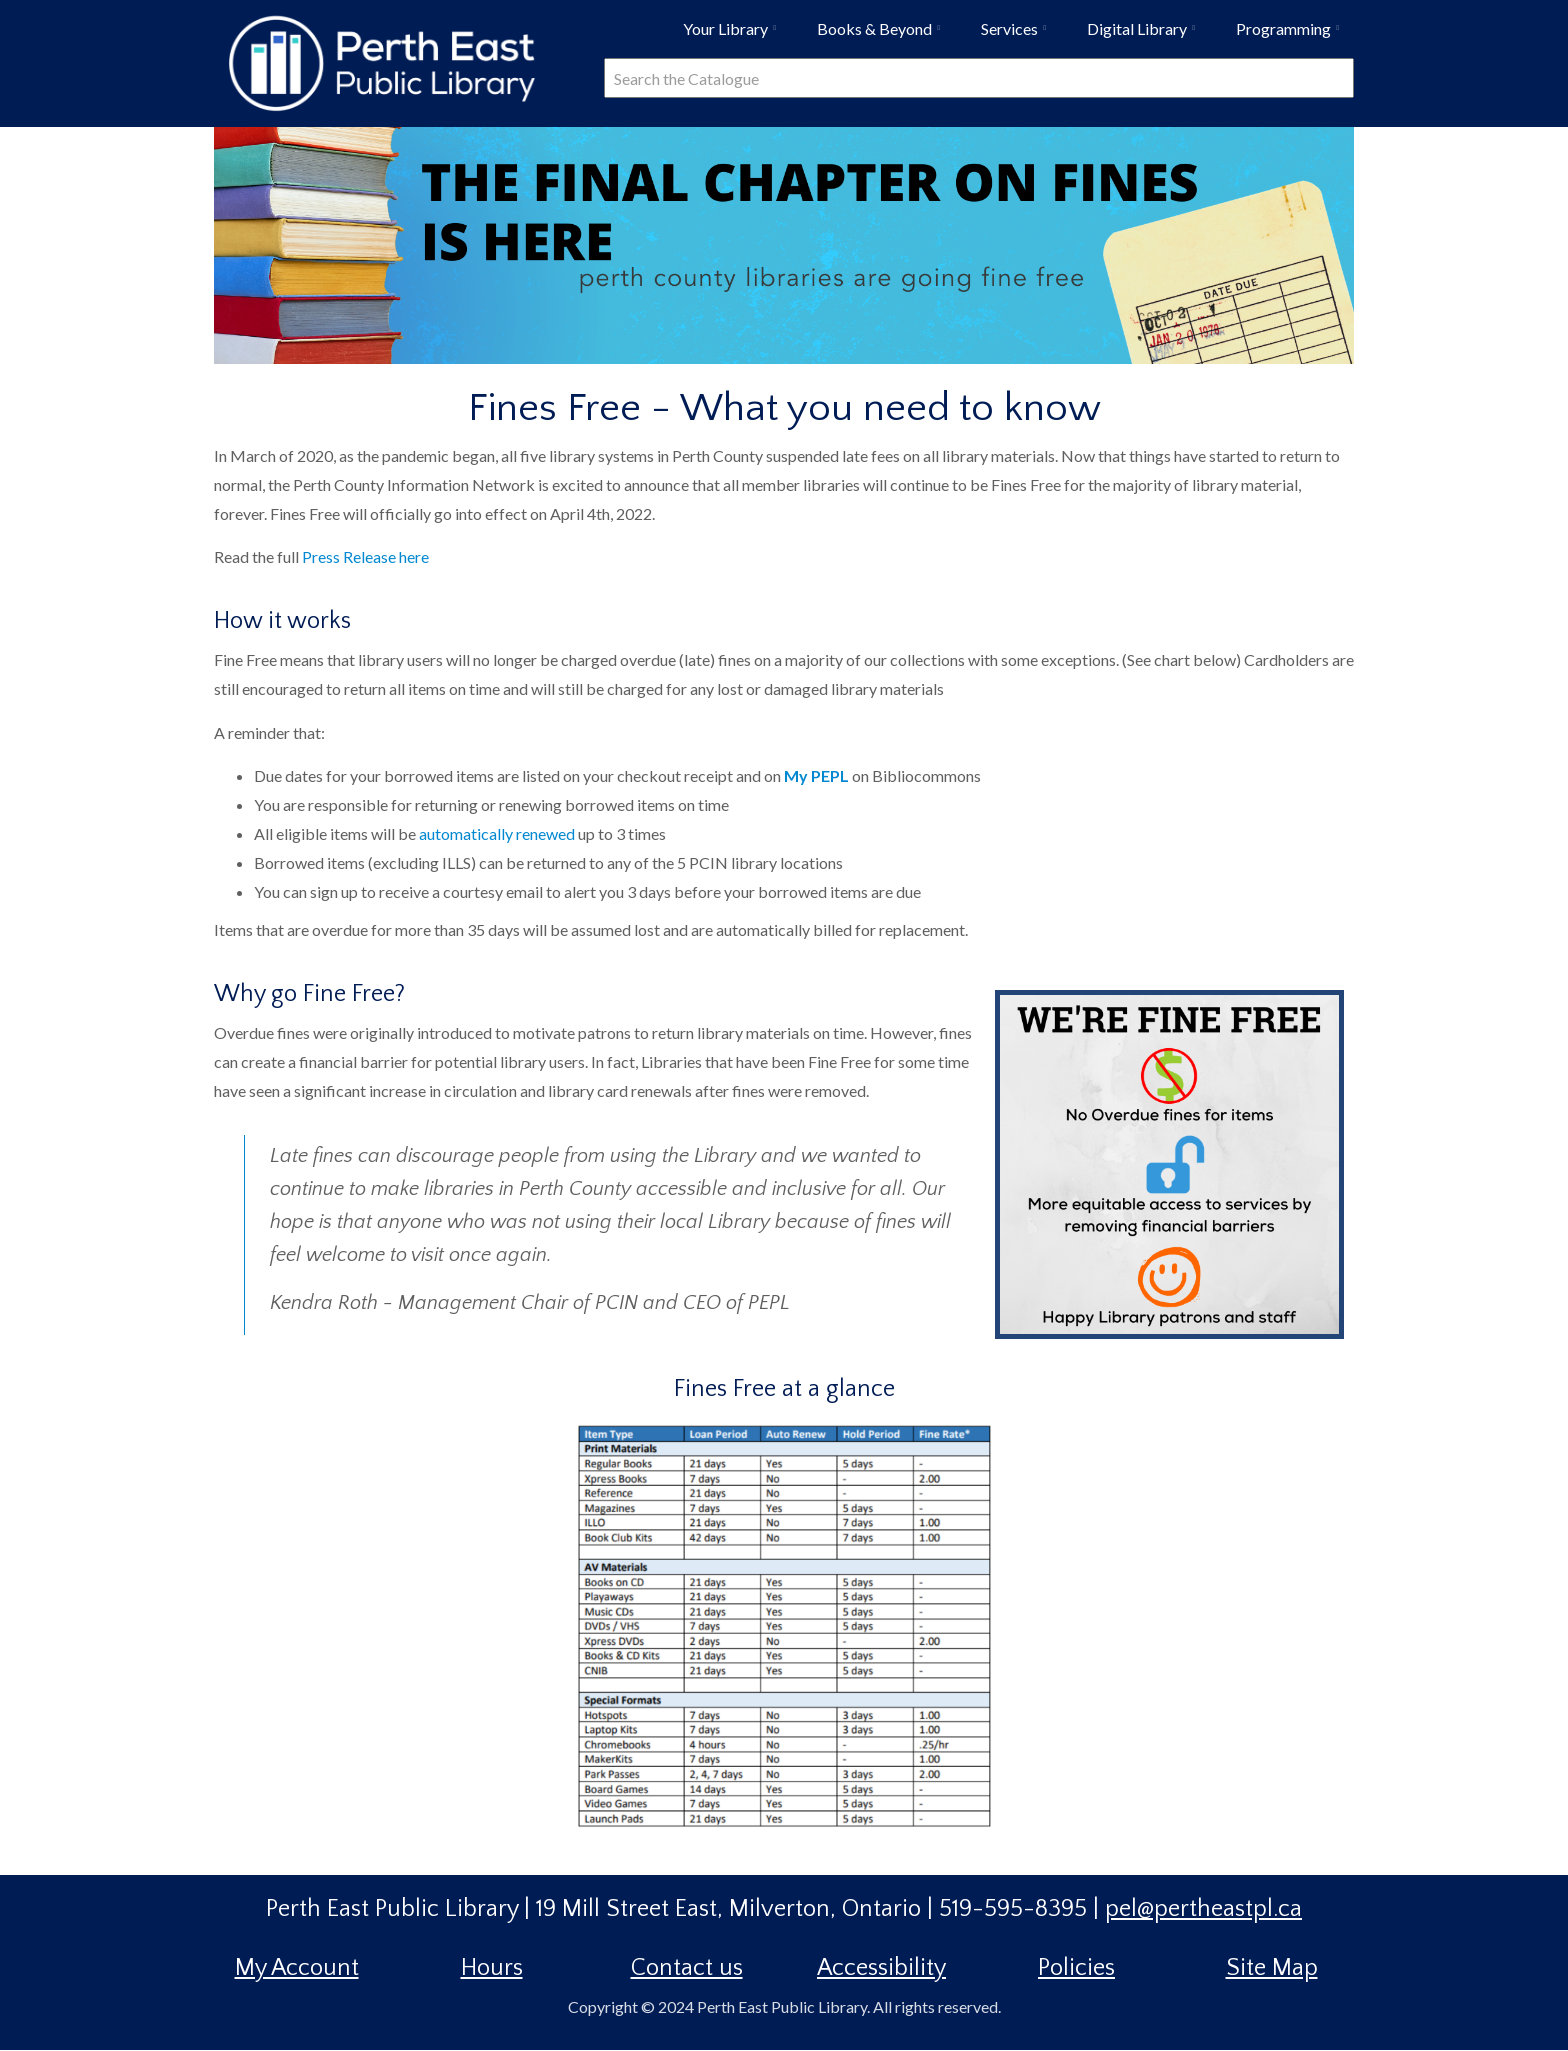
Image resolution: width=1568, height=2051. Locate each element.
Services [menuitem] (1018, 36)
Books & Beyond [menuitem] (883, 36)
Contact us (687, 1968)
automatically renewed (498, 833)
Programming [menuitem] (1292, 36)
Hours (492, 1968)
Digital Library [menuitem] (1145, 36)
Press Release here (367, 556)
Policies (1076, 1968)
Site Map (1272, 1968)
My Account (297, 1968)
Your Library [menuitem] (734, 36)
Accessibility (881, 1968)
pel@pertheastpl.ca (1203, 1909)
